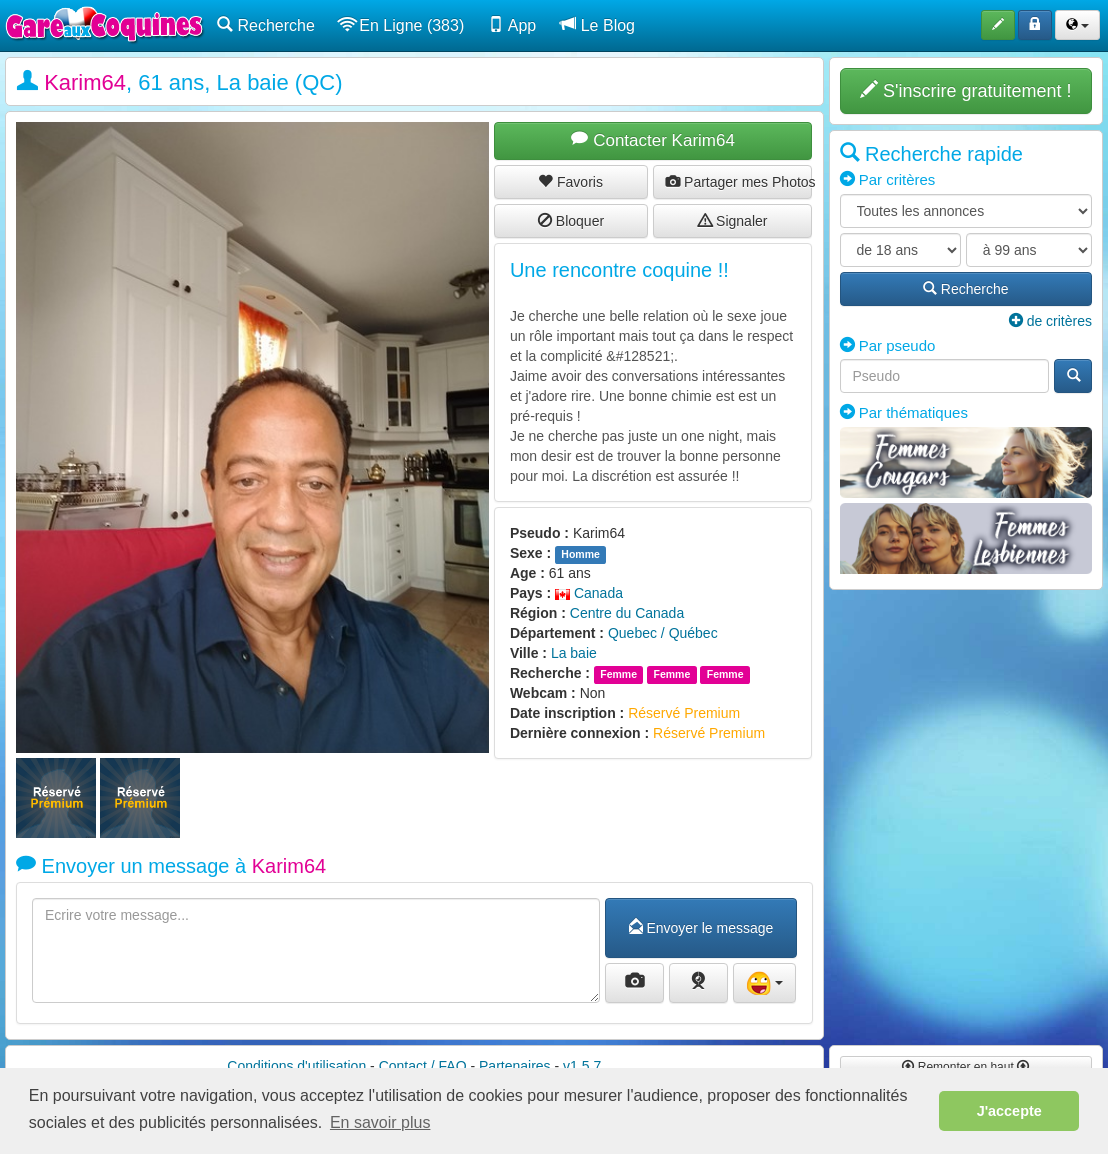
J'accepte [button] (1009, 1111)
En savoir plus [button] (380, 1122)
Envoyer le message (701, 928)
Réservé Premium (684, 713)
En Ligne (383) (401, 25)
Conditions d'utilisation (296, 1066)
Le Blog (597, 25)
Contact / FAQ (423, 1066)
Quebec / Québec (663, 633)
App (512, 25)
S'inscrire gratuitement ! (966, 90)
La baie (574, 653)
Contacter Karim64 (652, 140)
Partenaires (515, 1066)
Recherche (266, 25)
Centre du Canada (627, 613)
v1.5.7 (582, 1066)
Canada (589, 593)
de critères (1050, 321)
